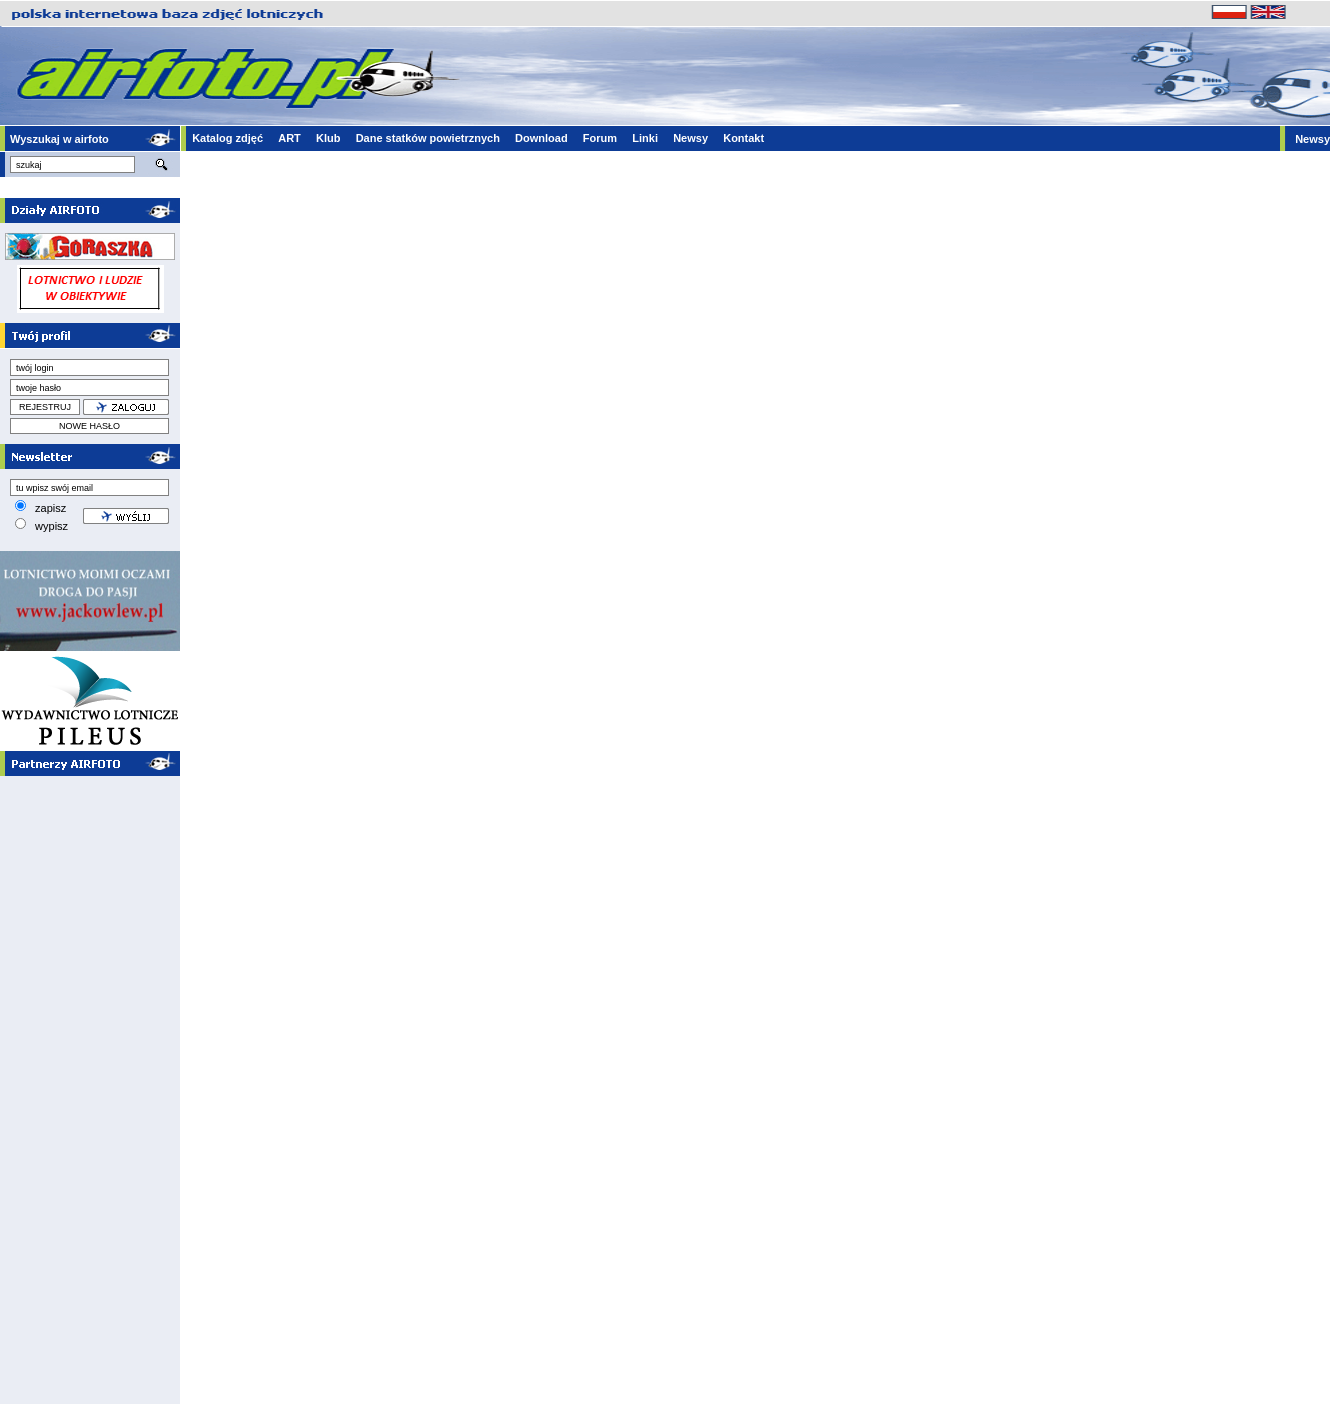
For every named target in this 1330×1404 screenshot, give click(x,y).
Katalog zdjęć (227, 138)
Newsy (690, 138)
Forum (600, 138)
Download (541, 138)
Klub (328, 138)
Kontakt (743, 138)
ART (289, 138)
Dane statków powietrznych (428, 138)
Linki (645, 138)
